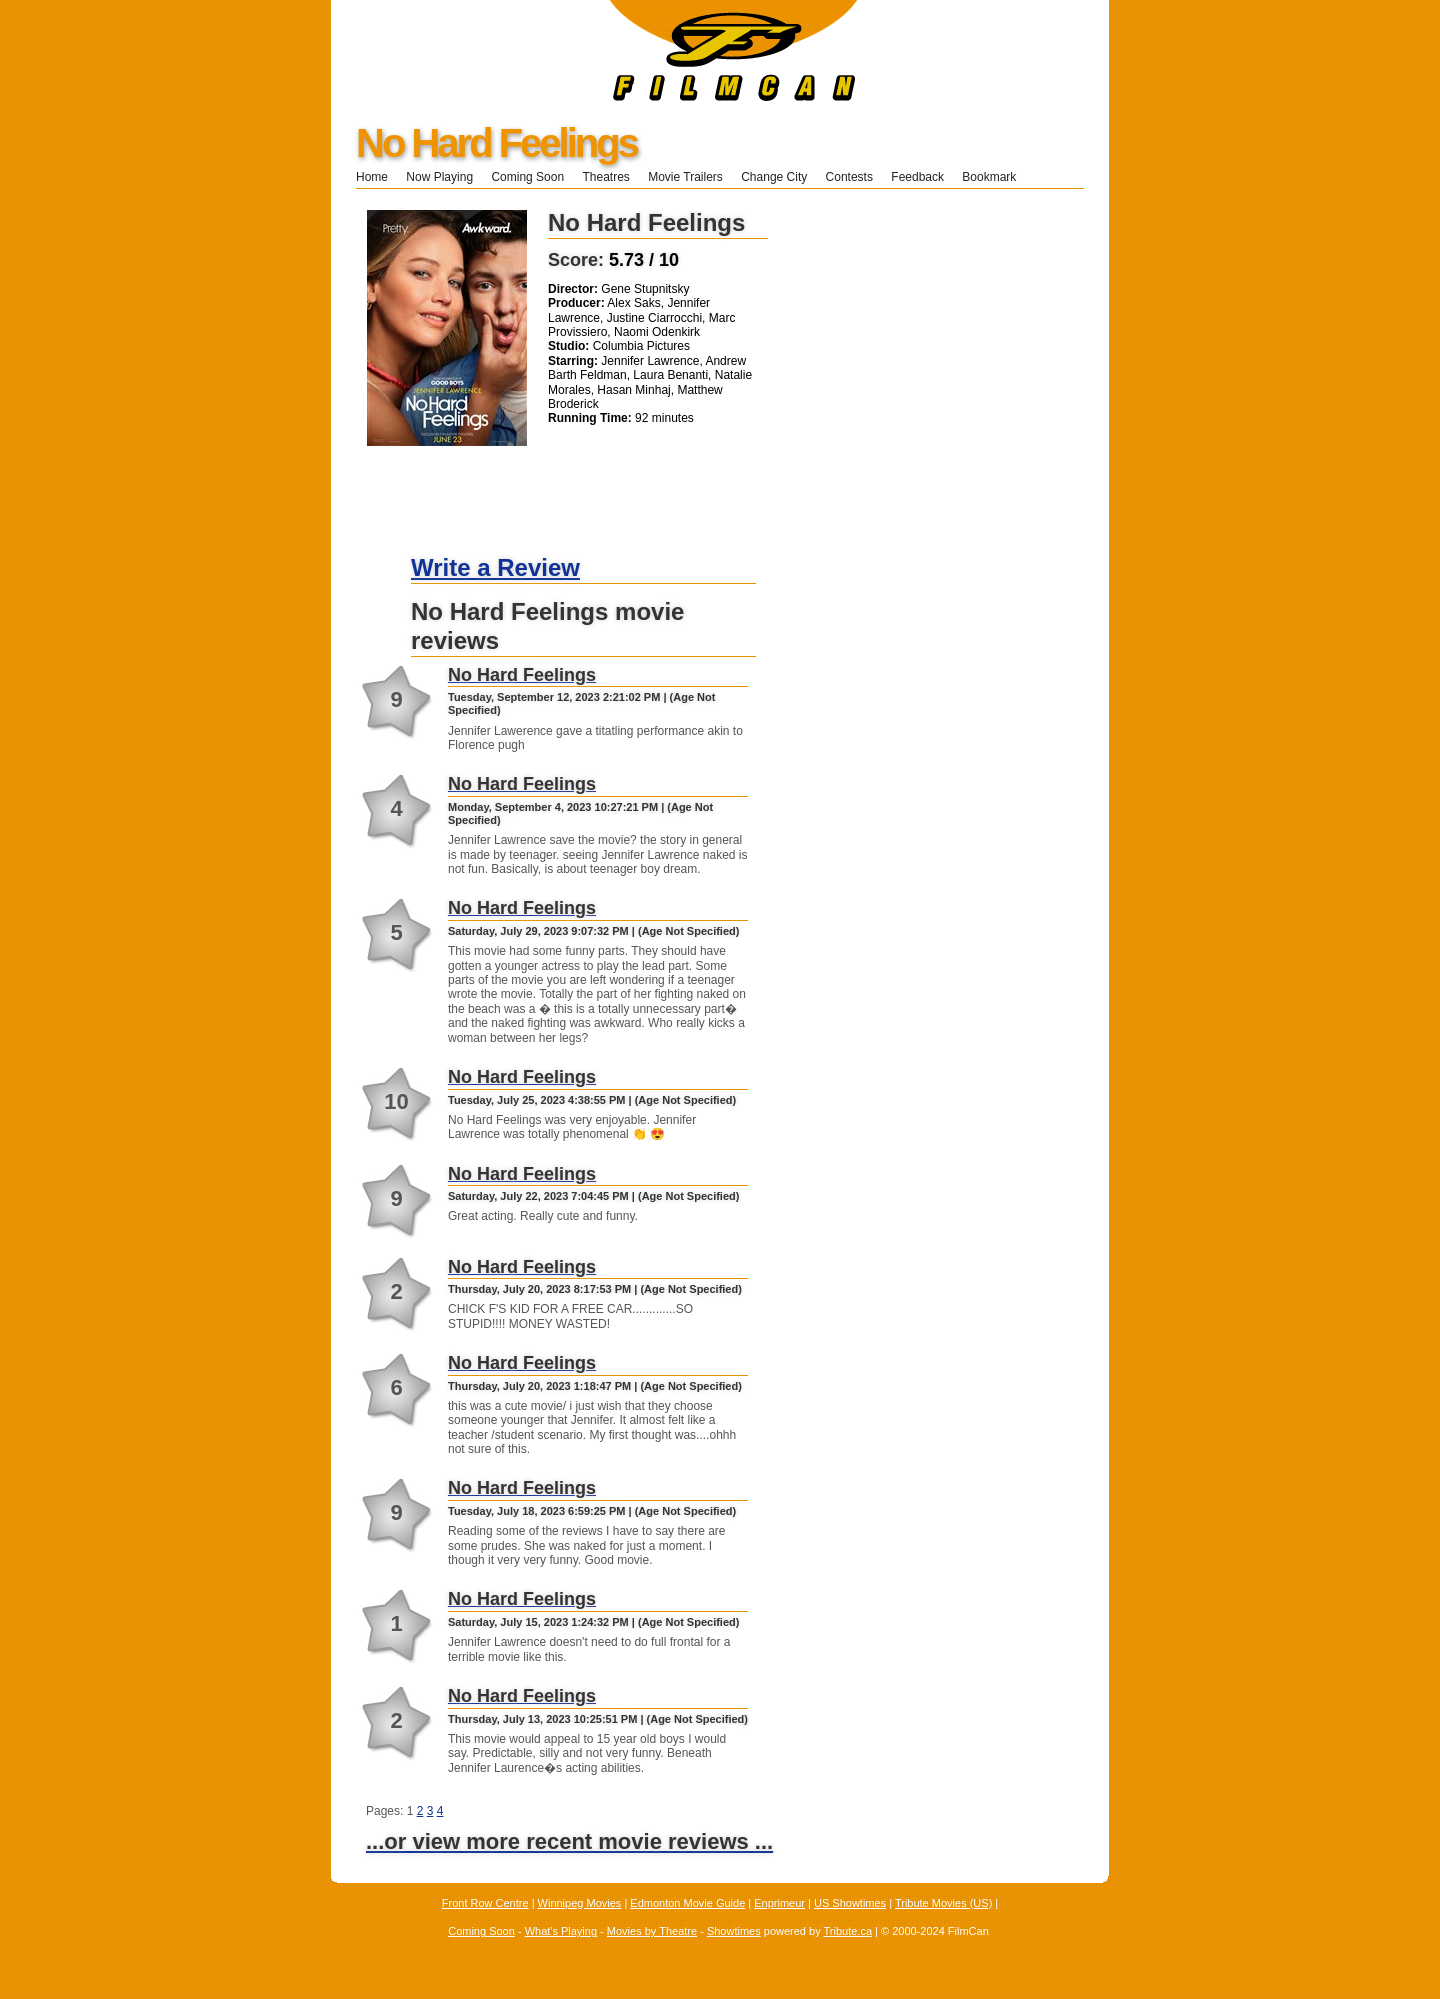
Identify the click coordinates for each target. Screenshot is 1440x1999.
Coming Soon (527, 177)
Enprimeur (779, 1903)
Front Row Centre (485, 1903)
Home (372, 177)
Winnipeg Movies (580, 1903)
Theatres (605, 177)
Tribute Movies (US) (943, 1903)
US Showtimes (850, 1903)
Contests (849, 177)
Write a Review (495, 567)
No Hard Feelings (496, 143)
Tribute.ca (848, 1931)
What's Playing (561, 1931)
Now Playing (439, 177)
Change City (774, 177)
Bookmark (995, 177)
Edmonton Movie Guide (687, 1903)
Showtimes (734, 1931)
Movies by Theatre (652, 1931)
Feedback (917, 177)
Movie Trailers (685, 177)
